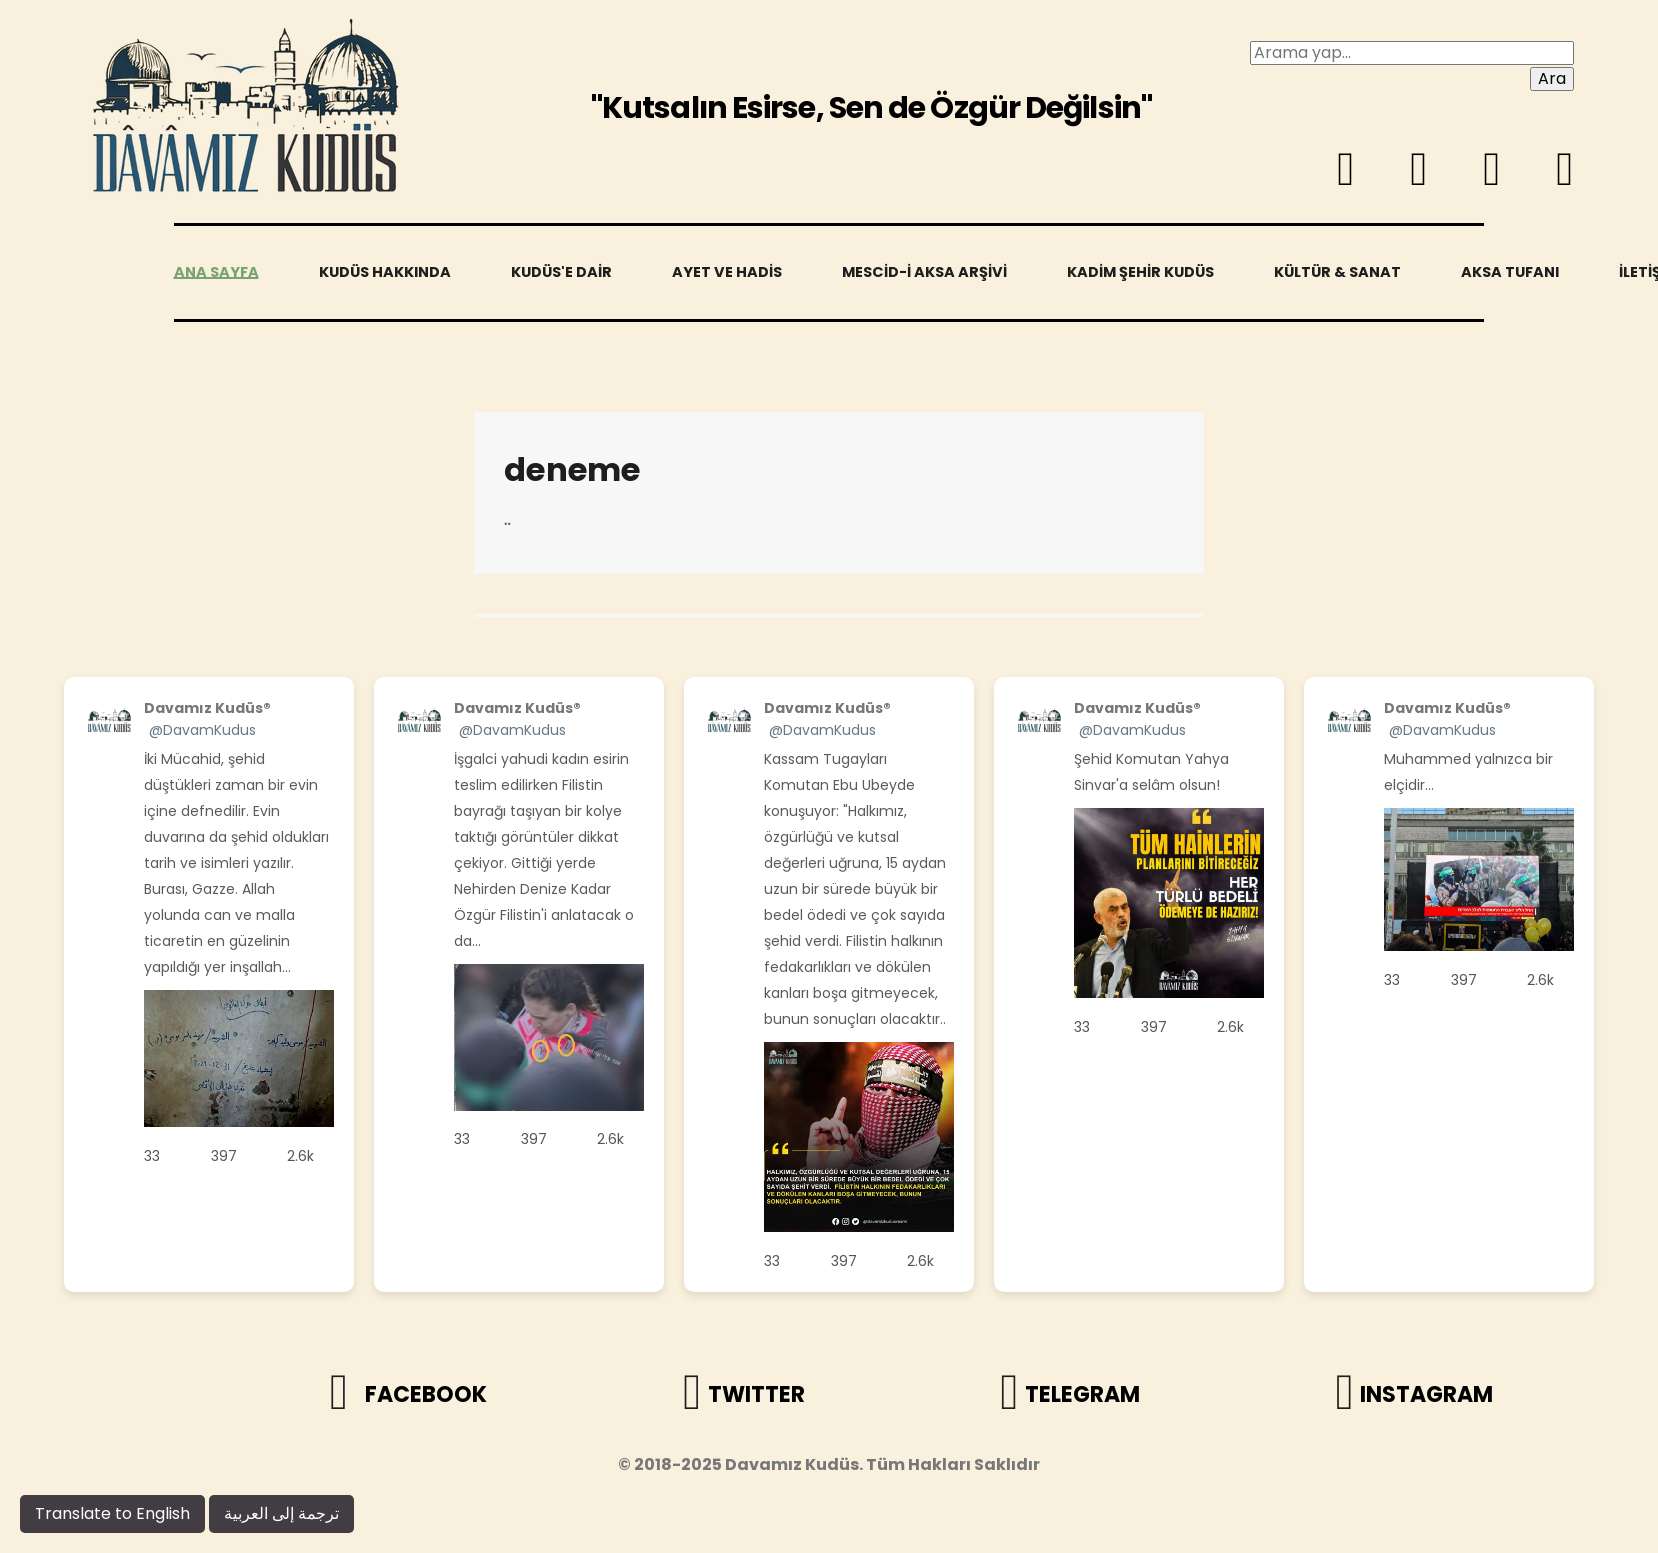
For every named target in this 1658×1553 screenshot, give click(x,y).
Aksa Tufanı (1510, 272)
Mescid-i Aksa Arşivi (924, 272)
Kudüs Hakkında (385, 272)
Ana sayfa (216, 272)
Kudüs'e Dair (561, 272)
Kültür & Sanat (1337, 272)
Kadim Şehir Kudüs (1140, 272)
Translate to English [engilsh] (112, 1513)
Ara (1552, 78)
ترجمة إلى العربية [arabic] (281, 1513)
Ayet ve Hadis (727, 272)
